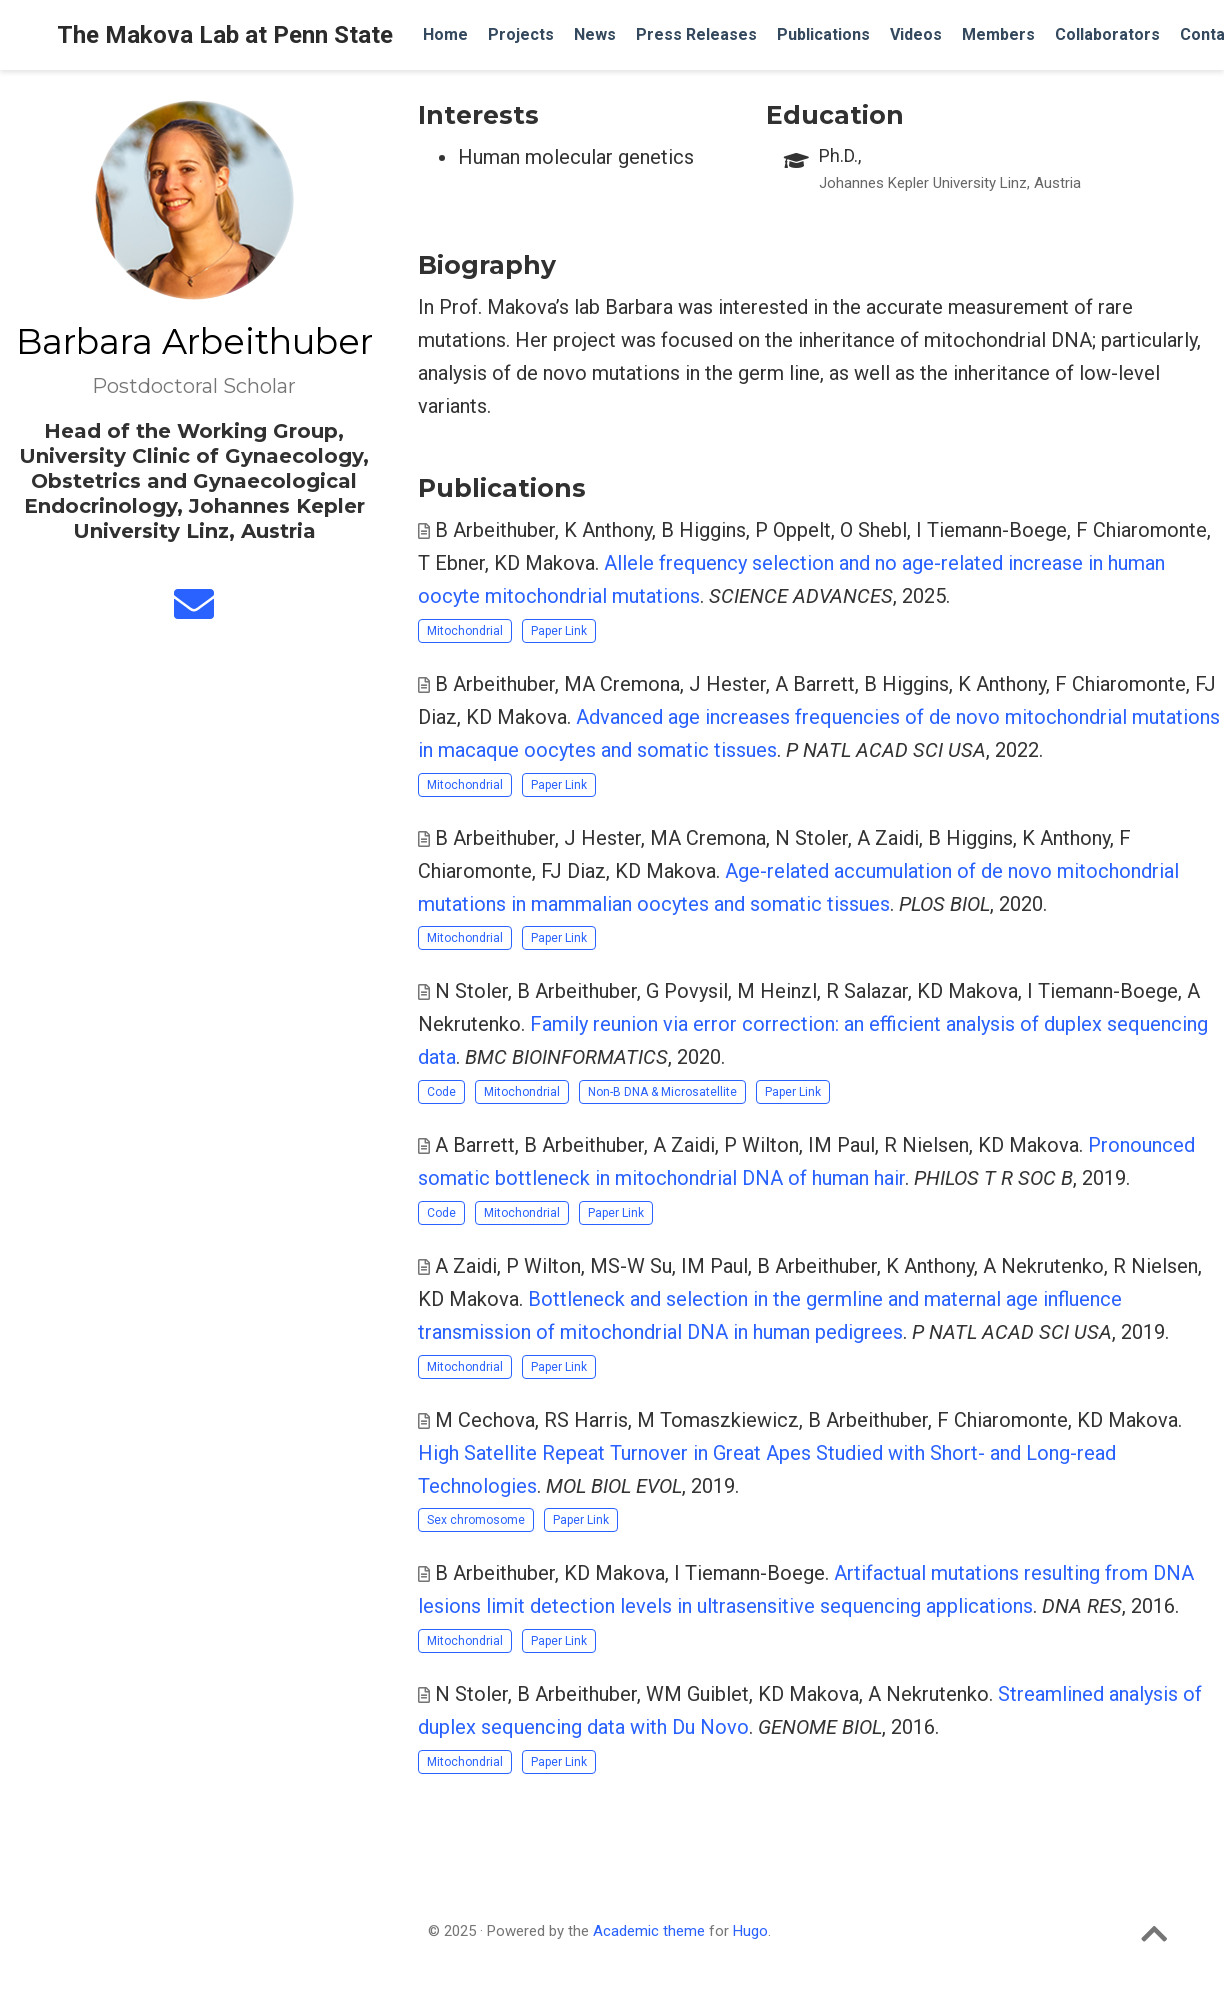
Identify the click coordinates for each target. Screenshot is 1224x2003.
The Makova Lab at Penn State (225, 35)
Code (441, 1092)
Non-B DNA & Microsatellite (662, 1092)
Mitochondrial (465, 631)
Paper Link (559, 631)
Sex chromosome (476, 1520)
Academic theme (649, 1931)
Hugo (750, 1931)
